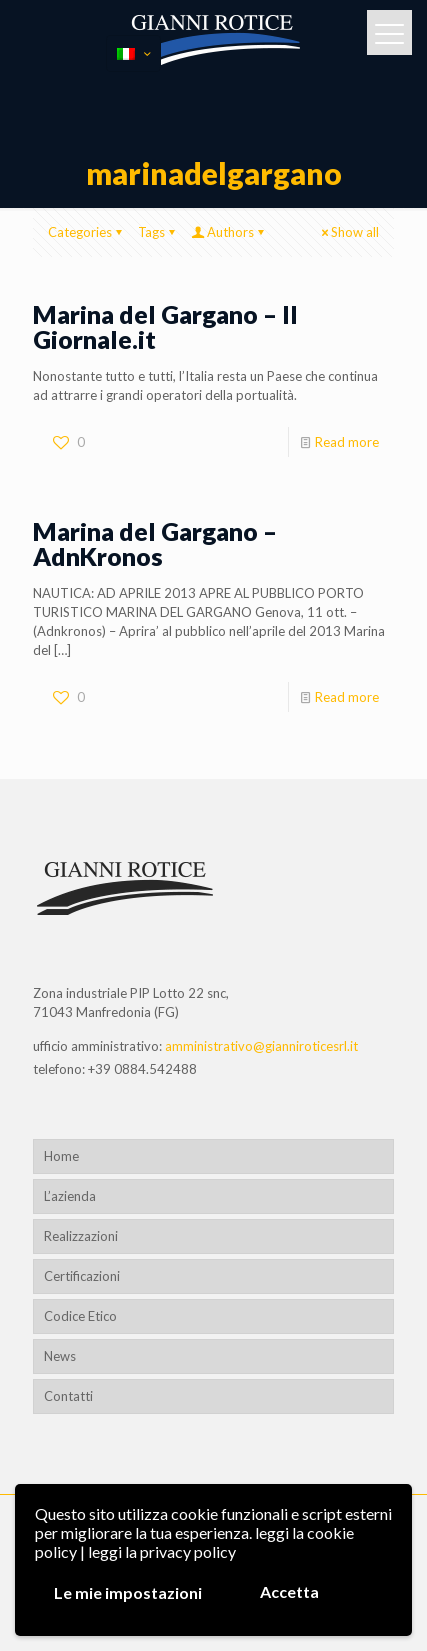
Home (61, 1156)
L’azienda (70, 1196)
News (60, 1356)
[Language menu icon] (133, 53)
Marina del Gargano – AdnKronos (155, 543)
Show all (348, 232)
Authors (229, 232)
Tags (158, 232)
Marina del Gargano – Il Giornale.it (165, 326)
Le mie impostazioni (128, 1592)
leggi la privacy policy (162, 1551)
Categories (86, 232)
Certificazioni (82, 1276)
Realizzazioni (81, 1236)
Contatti (68, 1396)
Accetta (289, 1591)
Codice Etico (80, 1316)
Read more (347, 442)
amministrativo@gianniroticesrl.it (261, 1046)
